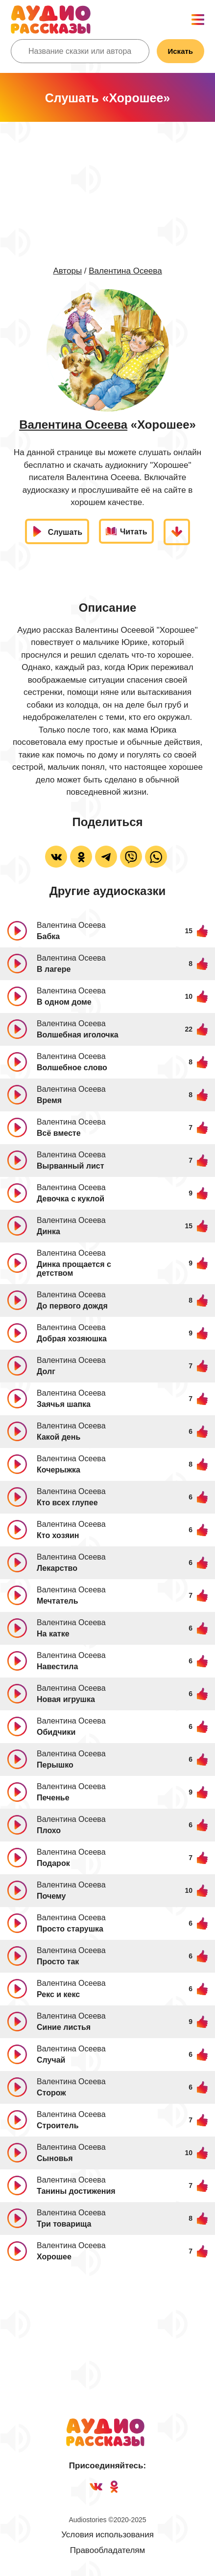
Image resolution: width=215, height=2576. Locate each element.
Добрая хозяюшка (72, 1338)
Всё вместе (59, 1133)
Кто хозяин (58, 1535)
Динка (48, 1231)
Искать (180, 51)
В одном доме (64, 1002)
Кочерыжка (58, 1470)
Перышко (55, 1765)
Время (49, 1100)
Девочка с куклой (70, 1199)
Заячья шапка (64, 1404)
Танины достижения (76, 2191)
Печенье (53, 1798)
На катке (53, 1634)
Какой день (58, 1437)
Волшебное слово (72, 1067)
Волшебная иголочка (78, 1035)
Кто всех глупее (67, 1502)
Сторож (51, 2093)
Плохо (49, 1830)
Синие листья (64, 2027)
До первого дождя (72, 1306)
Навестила (57, 1666)
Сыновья (55, 2158)
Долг (46, 1371)
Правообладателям (107, 2550)
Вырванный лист (70, 1166)
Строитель (58, 2125)
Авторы (67, 271)
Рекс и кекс (58, 1994)
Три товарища (64, 2224)
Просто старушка (70, 1929)
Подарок (53, 1863)
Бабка (48, 936)
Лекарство (57, 1568)
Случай (51, 2060)
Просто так (58, 1961)
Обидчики (56, 1732)
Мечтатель (57, 1601)
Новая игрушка (66, 1699)
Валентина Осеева (125, 271)
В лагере (54, 969)
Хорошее (54, 2257)
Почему (51, 1896)
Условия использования (107, 2534)
